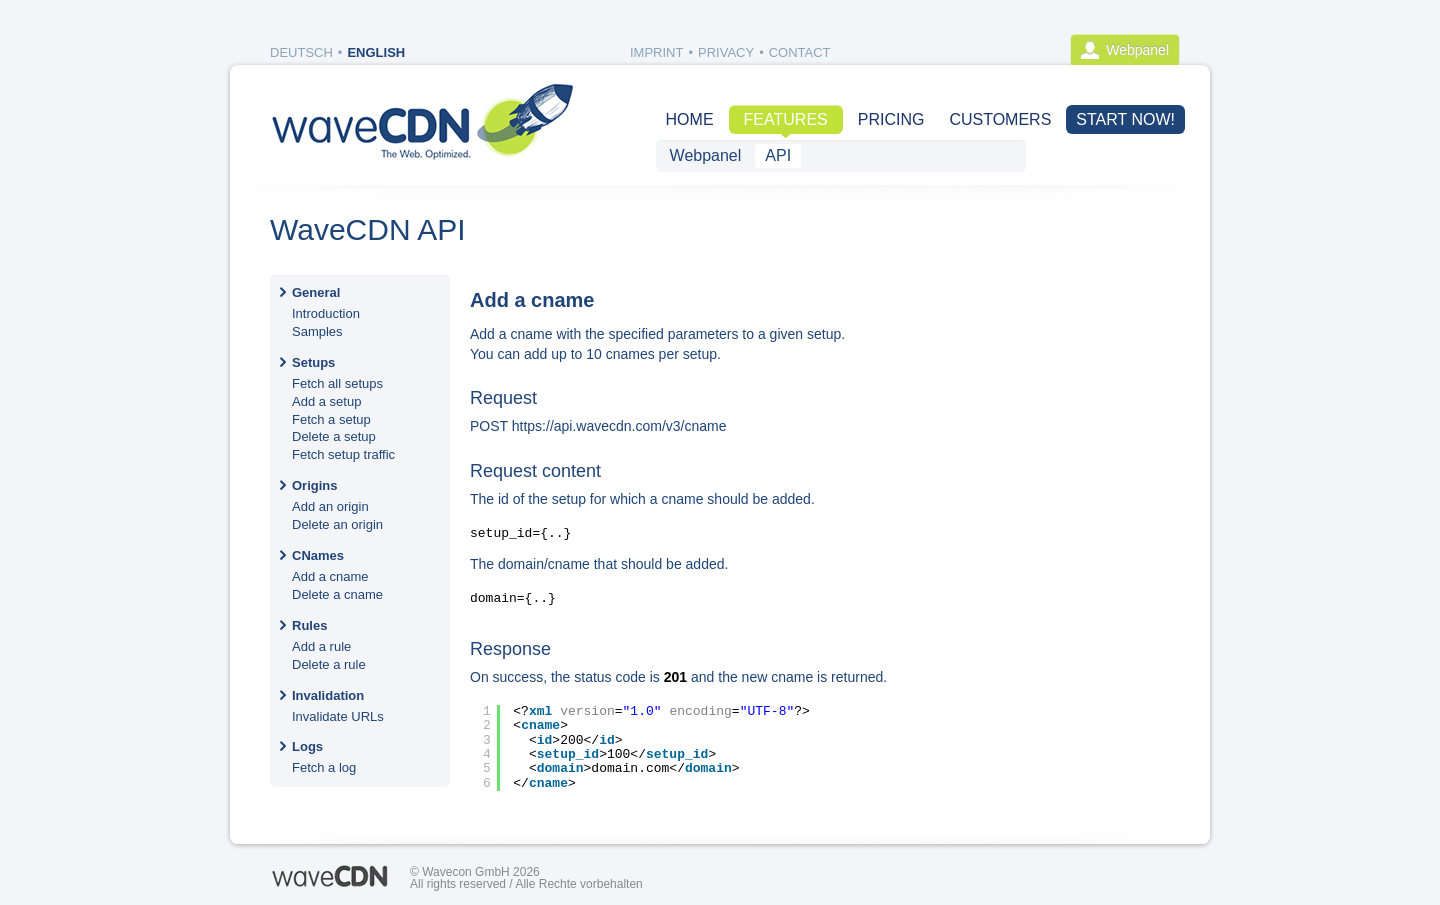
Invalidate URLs (338, 716)
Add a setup (326, 401)
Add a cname (330, 576)
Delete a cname (337, 594)
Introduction (326, 313)
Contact (800, 52)
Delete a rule (329, 664)
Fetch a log (324, 767)
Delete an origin (337, 524)
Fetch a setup (331, 419)
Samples (317, 331)
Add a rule (321, 646)
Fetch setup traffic (343, 454)
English (376, 52)
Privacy (726, 52)
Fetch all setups (337, 383)
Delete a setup (334, 436)
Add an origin (330, 506)
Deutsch (301, 52)
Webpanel (1137, 50)
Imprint (656, 52)
